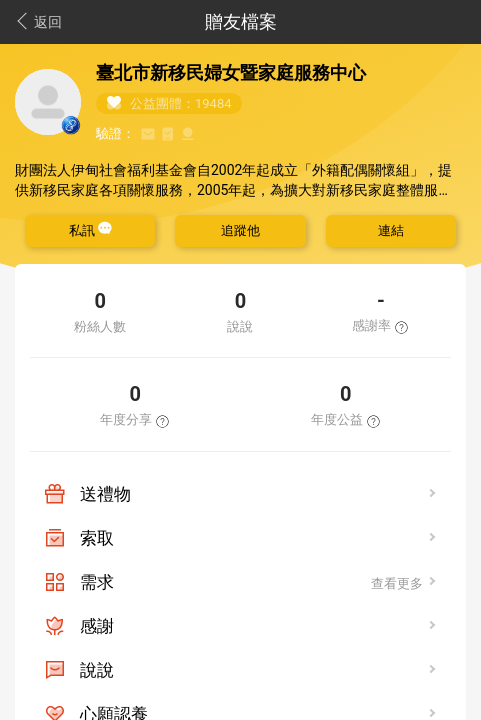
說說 (97, 670)
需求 (97, 582)
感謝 (97, 626)
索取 (97, 538)
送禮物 (105, 494)
